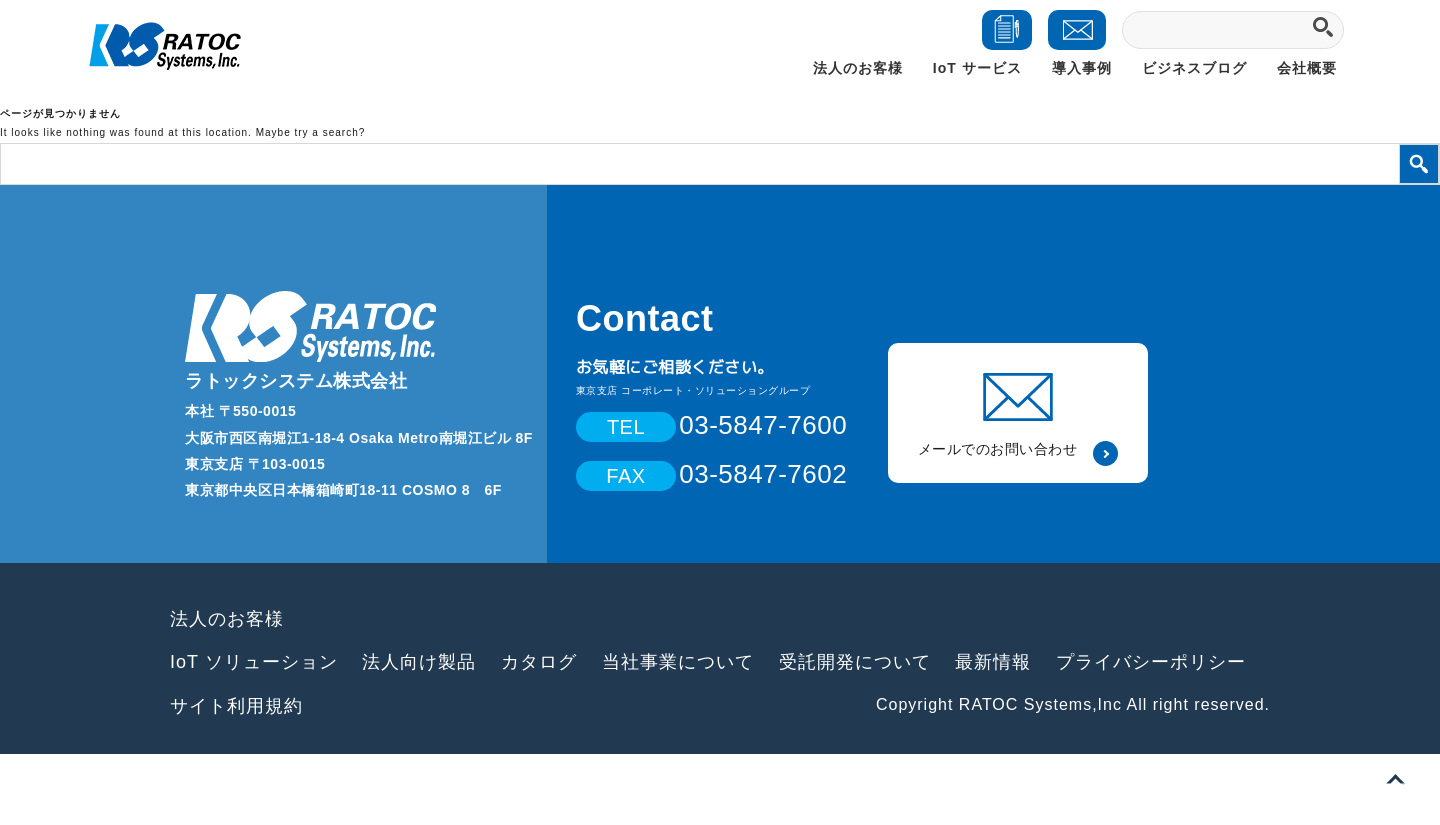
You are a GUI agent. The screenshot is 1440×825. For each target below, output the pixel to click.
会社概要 (1307, 68)
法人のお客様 (858, 68)
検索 (1419, 164)
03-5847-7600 (763, 425)
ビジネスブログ (1194, 68)
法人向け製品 (419, 662)
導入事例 (1082, 68)
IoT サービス (977, 68)
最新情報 (993, 662)
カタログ (539, 662)
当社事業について (678, 662)
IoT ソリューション (254, 662)
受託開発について (855, 662)
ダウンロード (1008, 38)
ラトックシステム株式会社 (296, 381)
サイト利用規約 (236, 706)
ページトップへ (1395, 780)
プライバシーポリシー (1151, 662)
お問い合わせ (1080, 38)
